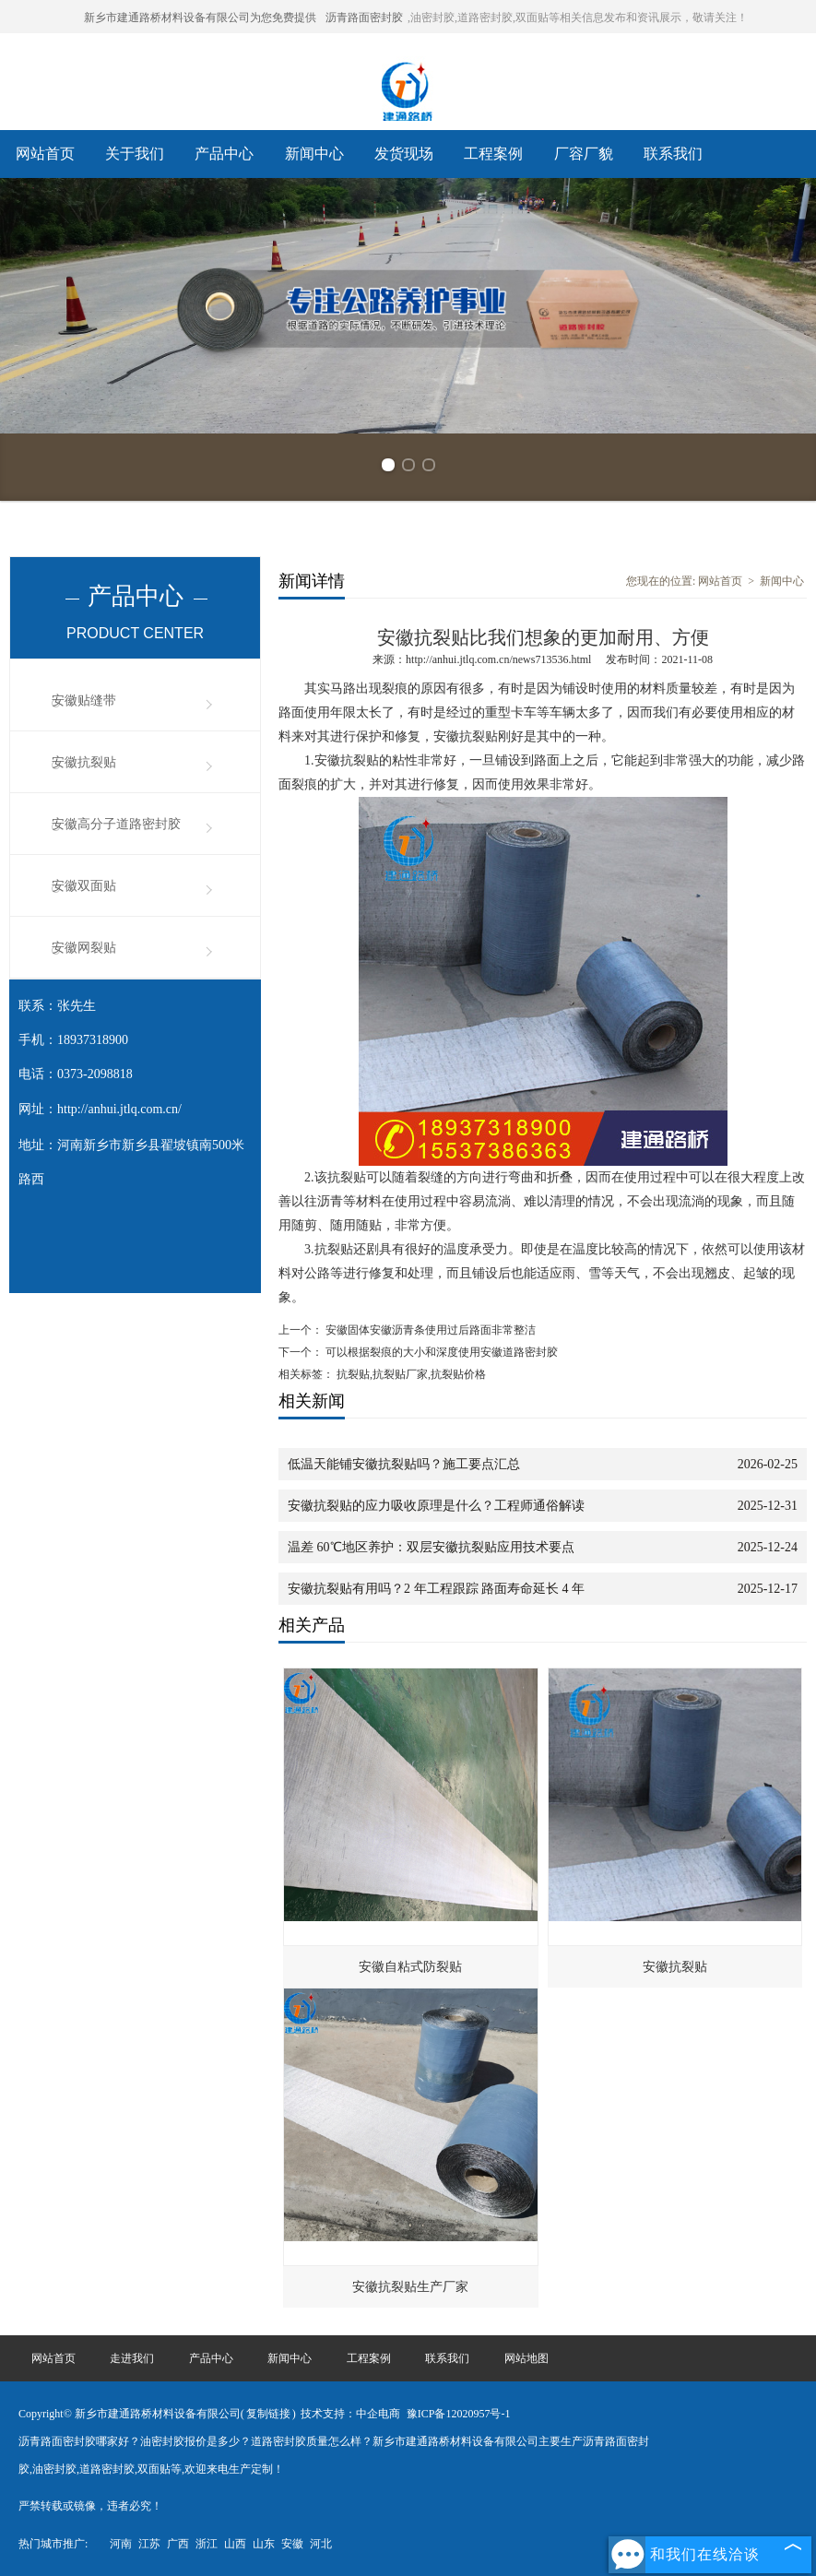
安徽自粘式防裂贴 (410, 1967)
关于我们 (134, 153)
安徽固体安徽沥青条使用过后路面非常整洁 (429, 1330)
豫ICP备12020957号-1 (459, 2413)
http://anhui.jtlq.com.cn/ (119, 1109)
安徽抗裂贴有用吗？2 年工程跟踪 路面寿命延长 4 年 (436, 1589)
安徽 (292, 2543)
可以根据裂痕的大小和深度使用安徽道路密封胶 (440, 1352)
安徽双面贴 (84, 886)
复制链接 (268, 2413)
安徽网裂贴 (84, 948)
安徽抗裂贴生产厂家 (410, 2287)
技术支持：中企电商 (350, 2413)
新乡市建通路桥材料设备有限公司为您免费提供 (200, 17)
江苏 (149, 2543)
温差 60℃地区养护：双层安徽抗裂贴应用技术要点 (431, 1547)
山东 (264, 2543)
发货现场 (403, 153)
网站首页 (45, 153)
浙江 (206, 2543)
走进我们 (132, 2358)
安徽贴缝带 (84, 700)
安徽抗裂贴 (84, 762)
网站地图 (526, 2358)
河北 (321, 2543)
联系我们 (673, 153)
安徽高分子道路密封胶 (116, 824)
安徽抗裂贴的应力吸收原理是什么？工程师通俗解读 (436, 1506)
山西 (235, 2543)
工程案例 (493, 153)
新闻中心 (314, 153)
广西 (178, 2543)
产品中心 (224, 153)
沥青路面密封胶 (364, 17)
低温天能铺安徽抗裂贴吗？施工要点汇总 (404, 1464)
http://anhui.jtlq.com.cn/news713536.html (498, 659)
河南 (121, 2543)
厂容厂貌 (583, 153)
